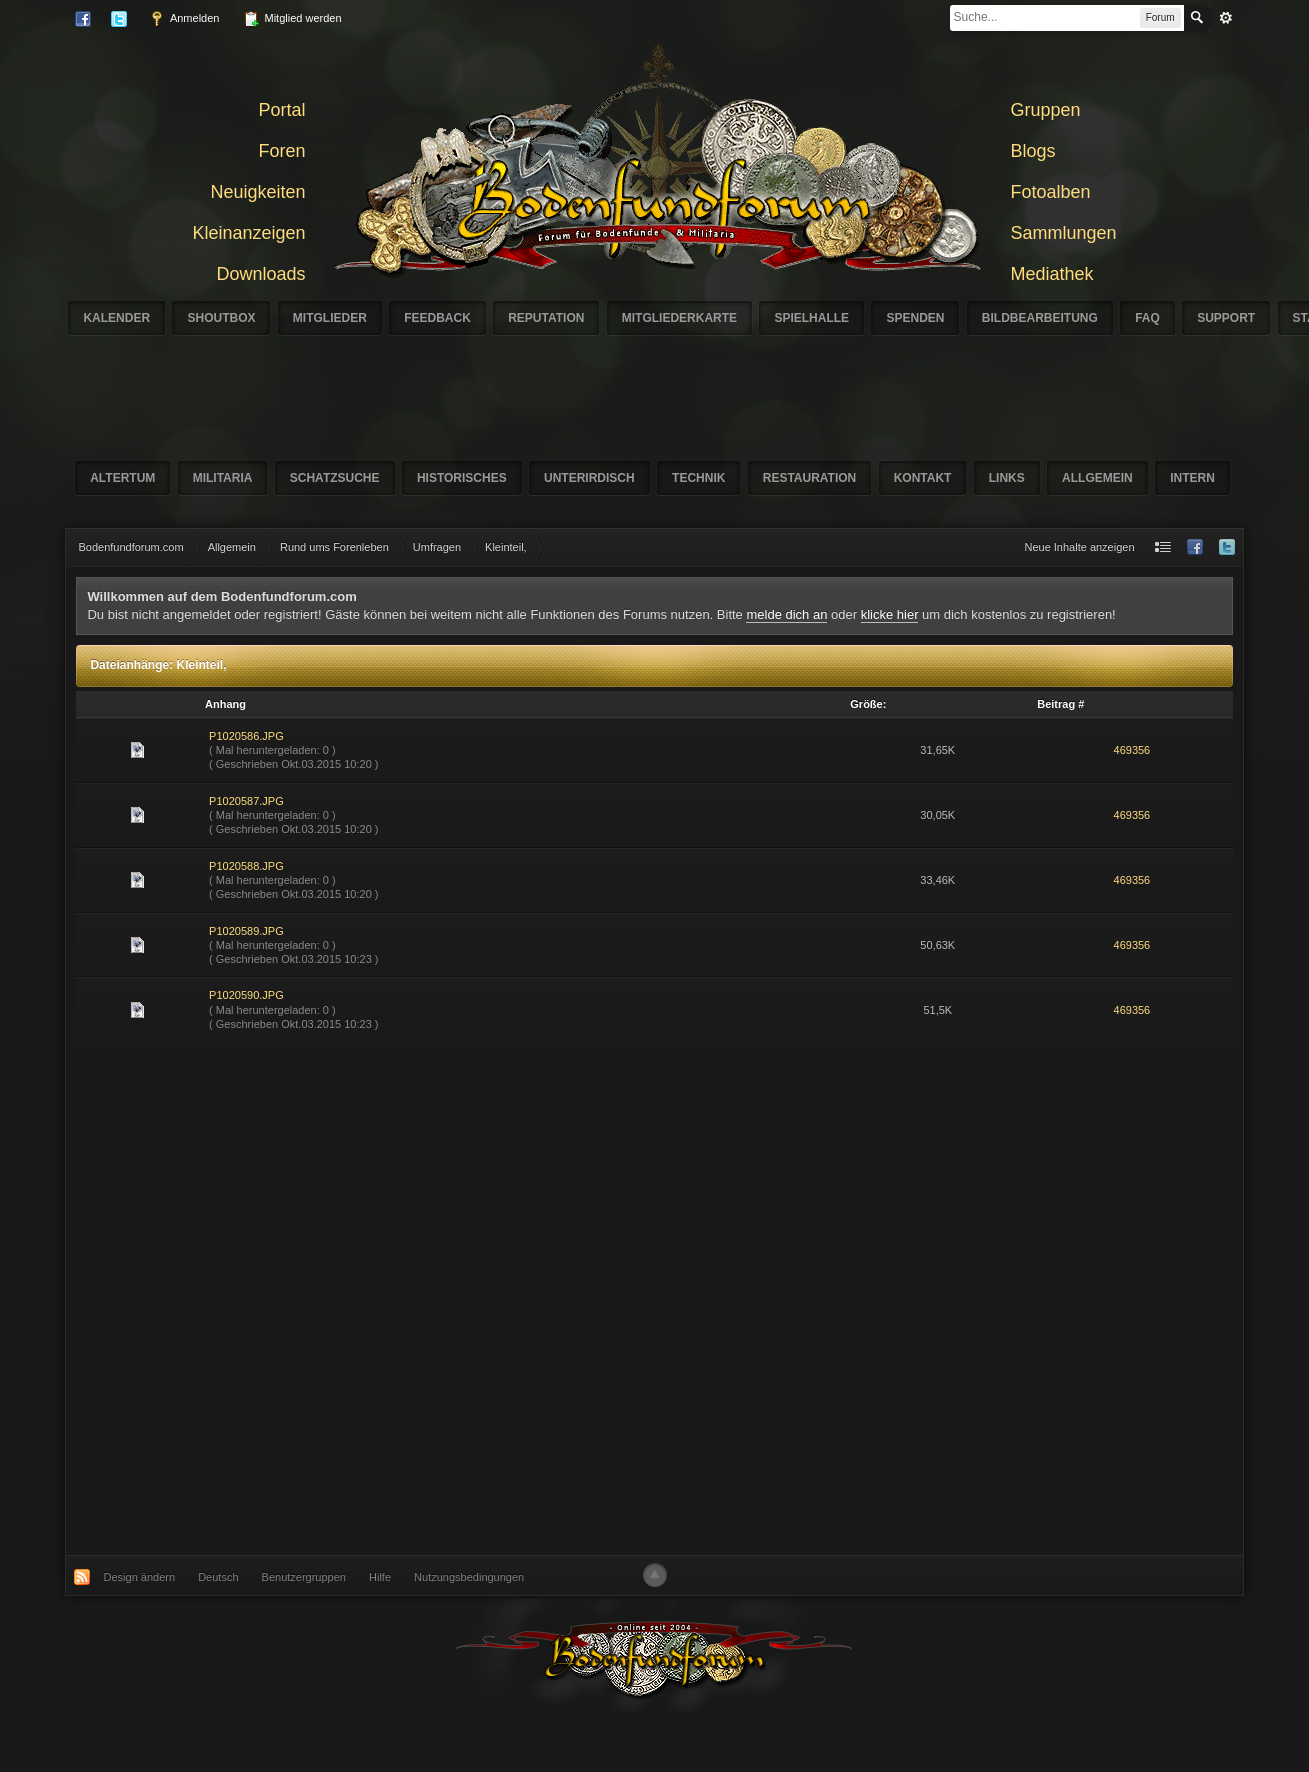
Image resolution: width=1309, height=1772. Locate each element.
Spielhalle (811, 318)
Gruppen (1046, 110)
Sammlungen (1064, 233)
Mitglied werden (292, 19)
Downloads (260, 274)
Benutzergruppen (304, 1577)
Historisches (462, 478)
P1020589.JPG (246, 931)
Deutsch (218, 1577)
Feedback (437, 318)
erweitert (1226, 18)
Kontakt (923, 478)
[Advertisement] (405, 1298)
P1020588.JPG (246, 866)
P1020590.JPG (246, 995)
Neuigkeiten (257, 192)
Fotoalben (1051, 192)
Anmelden (184, 19)
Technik (698, 478)
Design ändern (140, 1577)
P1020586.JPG (246, 736)
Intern (1192, 478)
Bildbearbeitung (1040, 318)
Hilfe (380, 1577)
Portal (281, 110)
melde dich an (786, 614)
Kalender (116, 318)
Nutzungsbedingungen (469, 1577)
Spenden (915, 318)
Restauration (810, 478)
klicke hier (890, 614)
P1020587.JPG (246, 801)
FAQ (1147, 318)
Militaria (223, 478)
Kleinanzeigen (248, 233)
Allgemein (1097, 478)
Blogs (1033, 151)
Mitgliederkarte (679, 318)
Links (1007, 478)
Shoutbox (221, 318)
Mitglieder (330, 318)
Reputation (546, 318)
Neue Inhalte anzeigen (1079, 547)
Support (1226, 318)
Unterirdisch (589, 478)
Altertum (122, 478)
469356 (1132, 750)
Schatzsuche (335, 478)
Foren (281, 151)
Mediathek (1052, 274)
